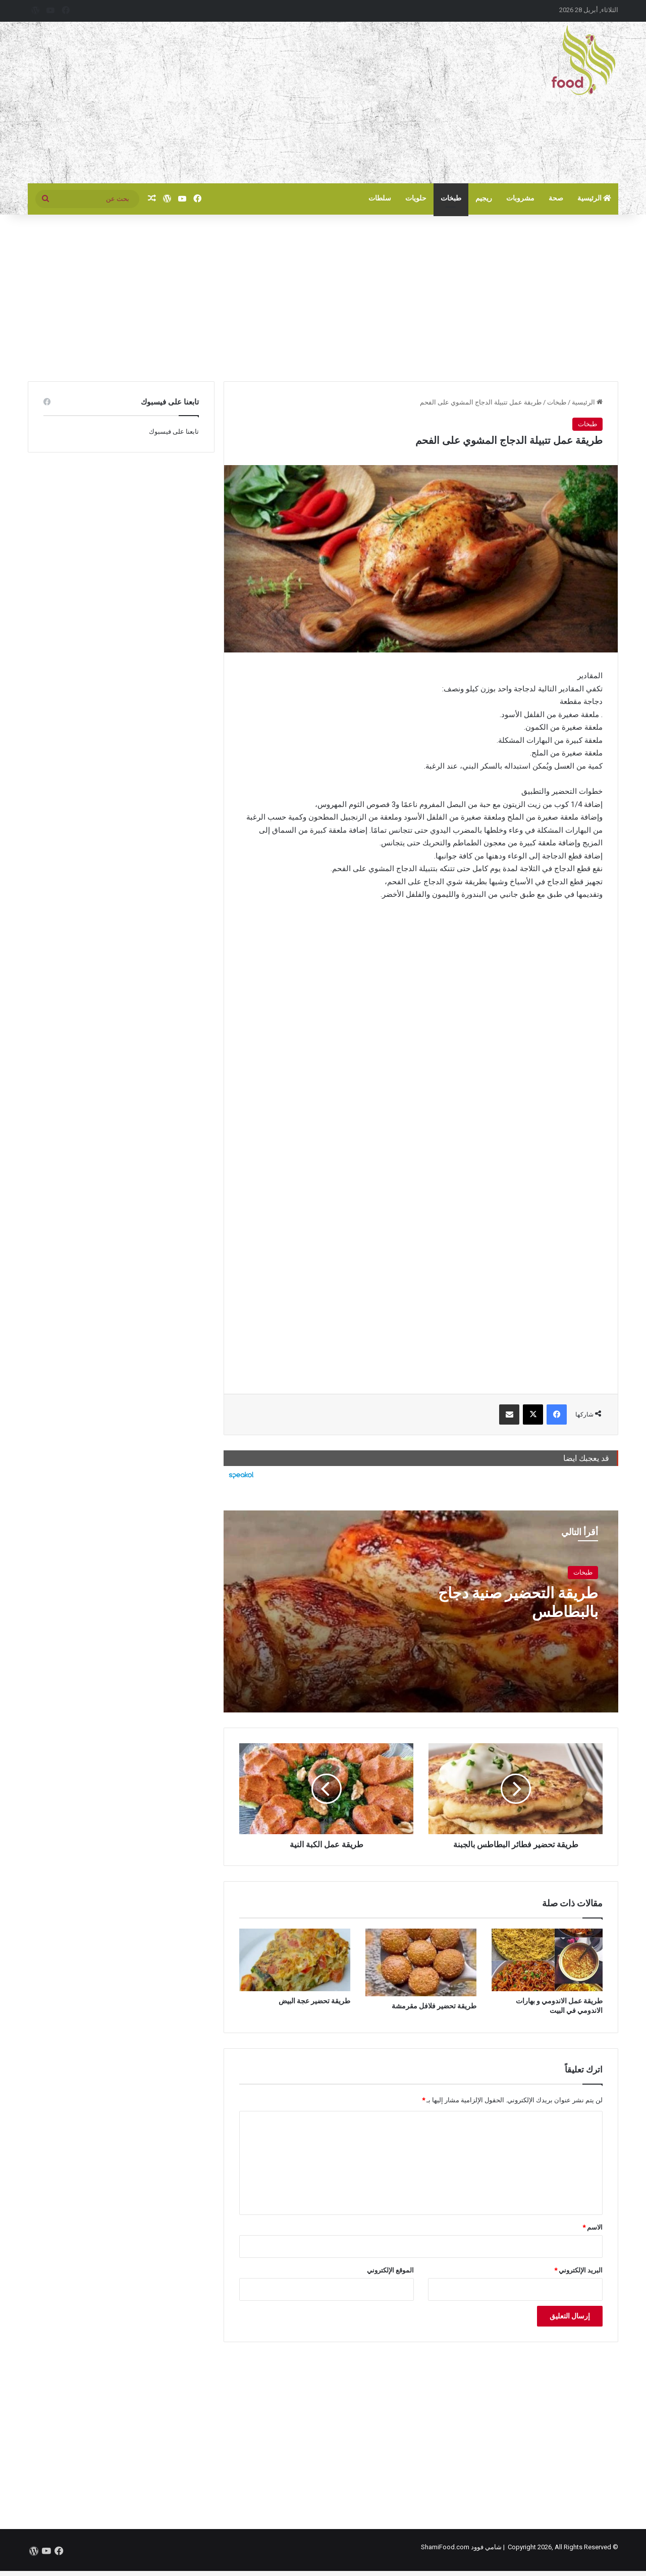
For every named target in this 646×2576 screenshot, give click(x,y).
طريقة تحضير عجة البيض (314, 2001)
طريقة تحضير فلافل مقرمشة (434, 2006)
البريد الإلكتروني (578, 2270)
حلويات (415, 198)
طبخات (451, 198)
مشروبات (520, 198)
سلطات (379, 198)
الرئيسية (594, 198)
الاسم (592, 2227)
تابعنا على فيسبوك (174, 431)
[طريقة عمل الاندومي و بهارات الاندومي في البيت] (547, 1960)
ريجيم (483, 198)
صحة (556, 198)
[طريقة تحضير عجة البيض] (294, 1960)
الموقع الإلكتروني (390, 2270)
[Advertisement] (222, 102)
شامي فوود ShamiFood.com (461, 2547)
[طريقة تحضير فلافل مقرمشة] (420, 1962)
